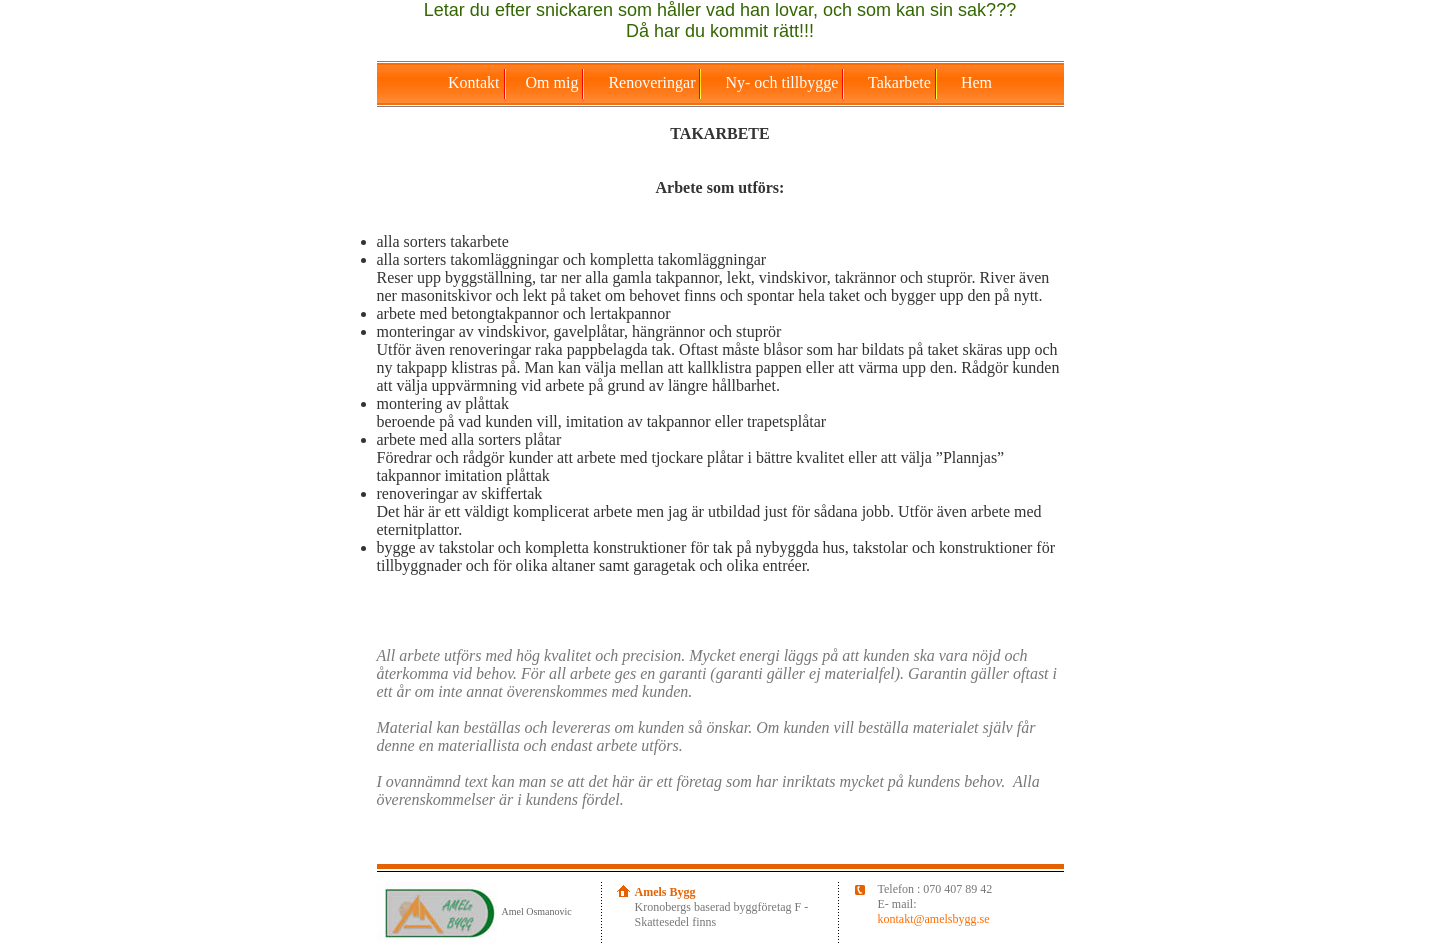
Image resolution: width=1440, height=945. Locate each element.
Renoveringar (653, 82)
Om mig (554, 82)
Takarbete (901, 82)
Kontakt (476, 82)
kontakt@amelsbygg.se (934, 919)
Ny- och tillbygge (783, 82)
